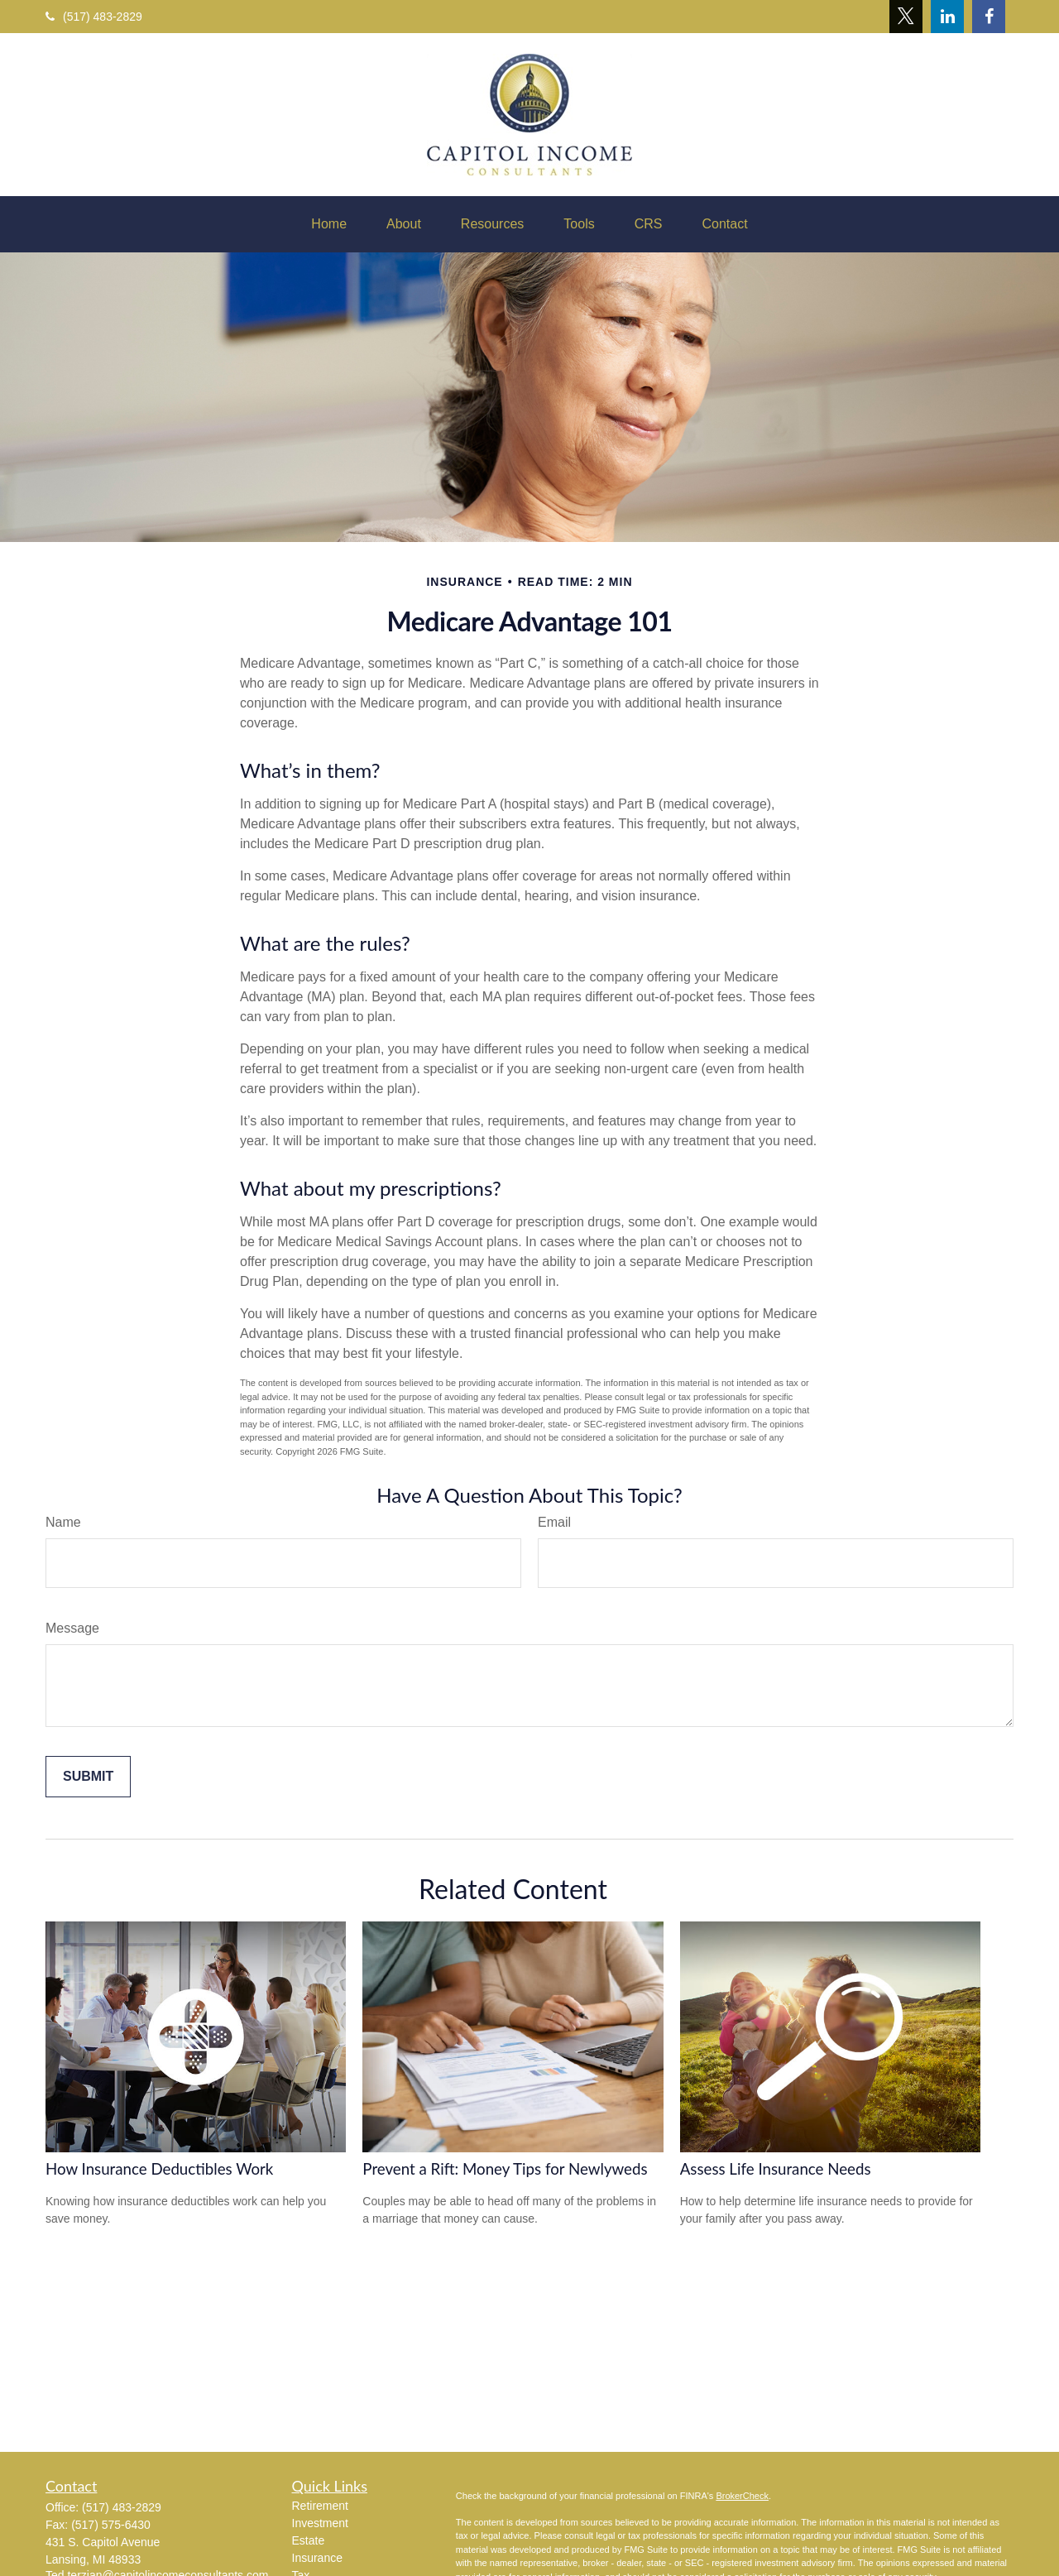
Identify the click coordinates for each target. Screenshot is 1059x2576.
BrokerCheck (742, 2496)
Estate (308, 2540)
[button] (329, 224)
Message (72, 1628)
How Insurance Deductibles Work (159, 2169)
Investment (320, 2523)
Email (554, 1522)
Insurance (317, 2557)
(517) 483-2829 (94, 16)
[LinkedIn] (947, 16)
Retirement (320, 2505)
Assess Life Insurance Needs (775, 2169)
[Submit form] (88, 1776)
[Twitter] (905, 16)
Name (63, 1522)
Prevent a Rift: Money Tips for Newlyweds (504, 2169)
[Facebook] (988, 16)
